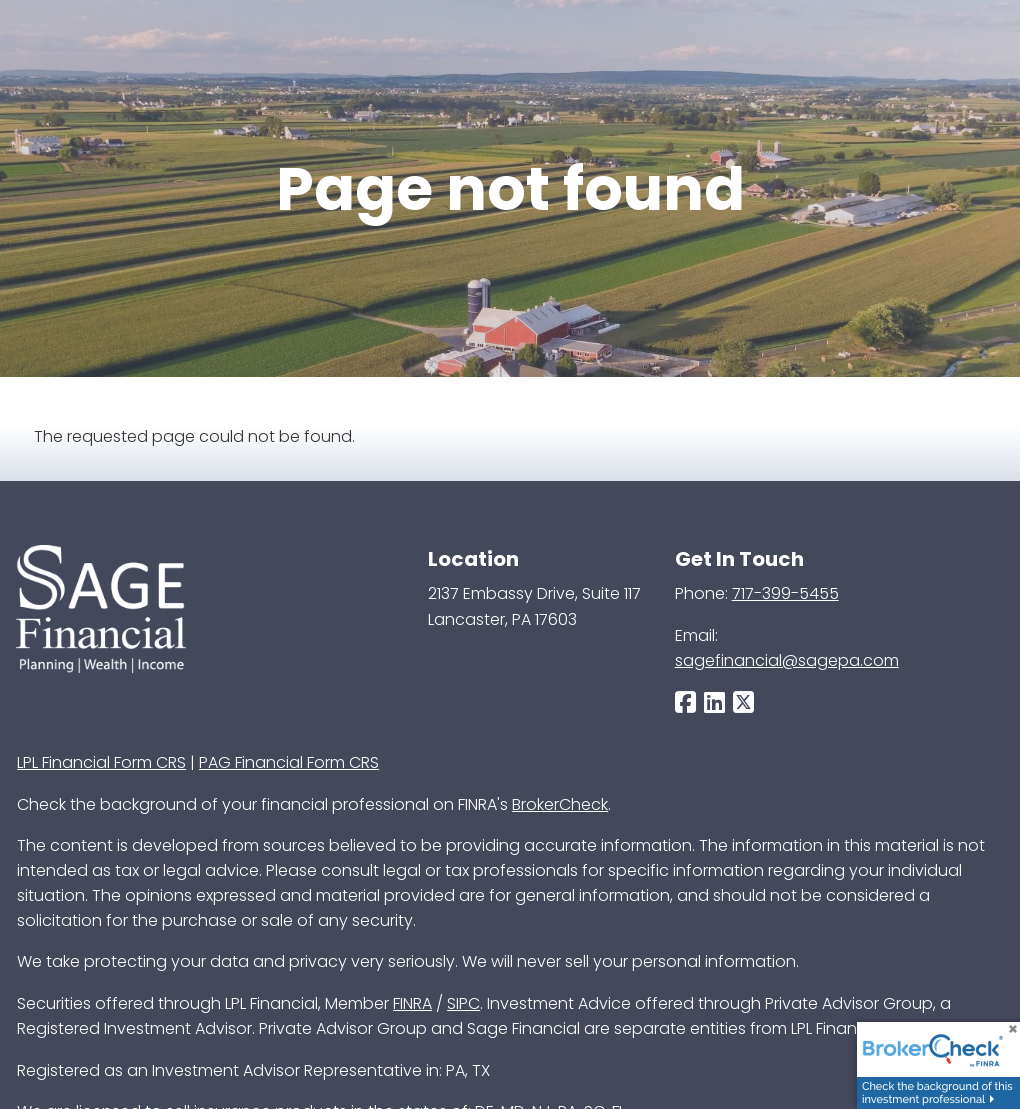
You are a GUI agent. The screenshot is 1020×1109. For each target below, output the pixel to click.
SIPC (463, 1003)
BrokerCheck (560, 804)
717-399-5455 (785, 593)
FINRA (412, 1003)
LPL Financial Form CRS (101, 762)
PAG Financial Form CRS (289, 762)
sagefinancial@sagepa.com (787, 660)
